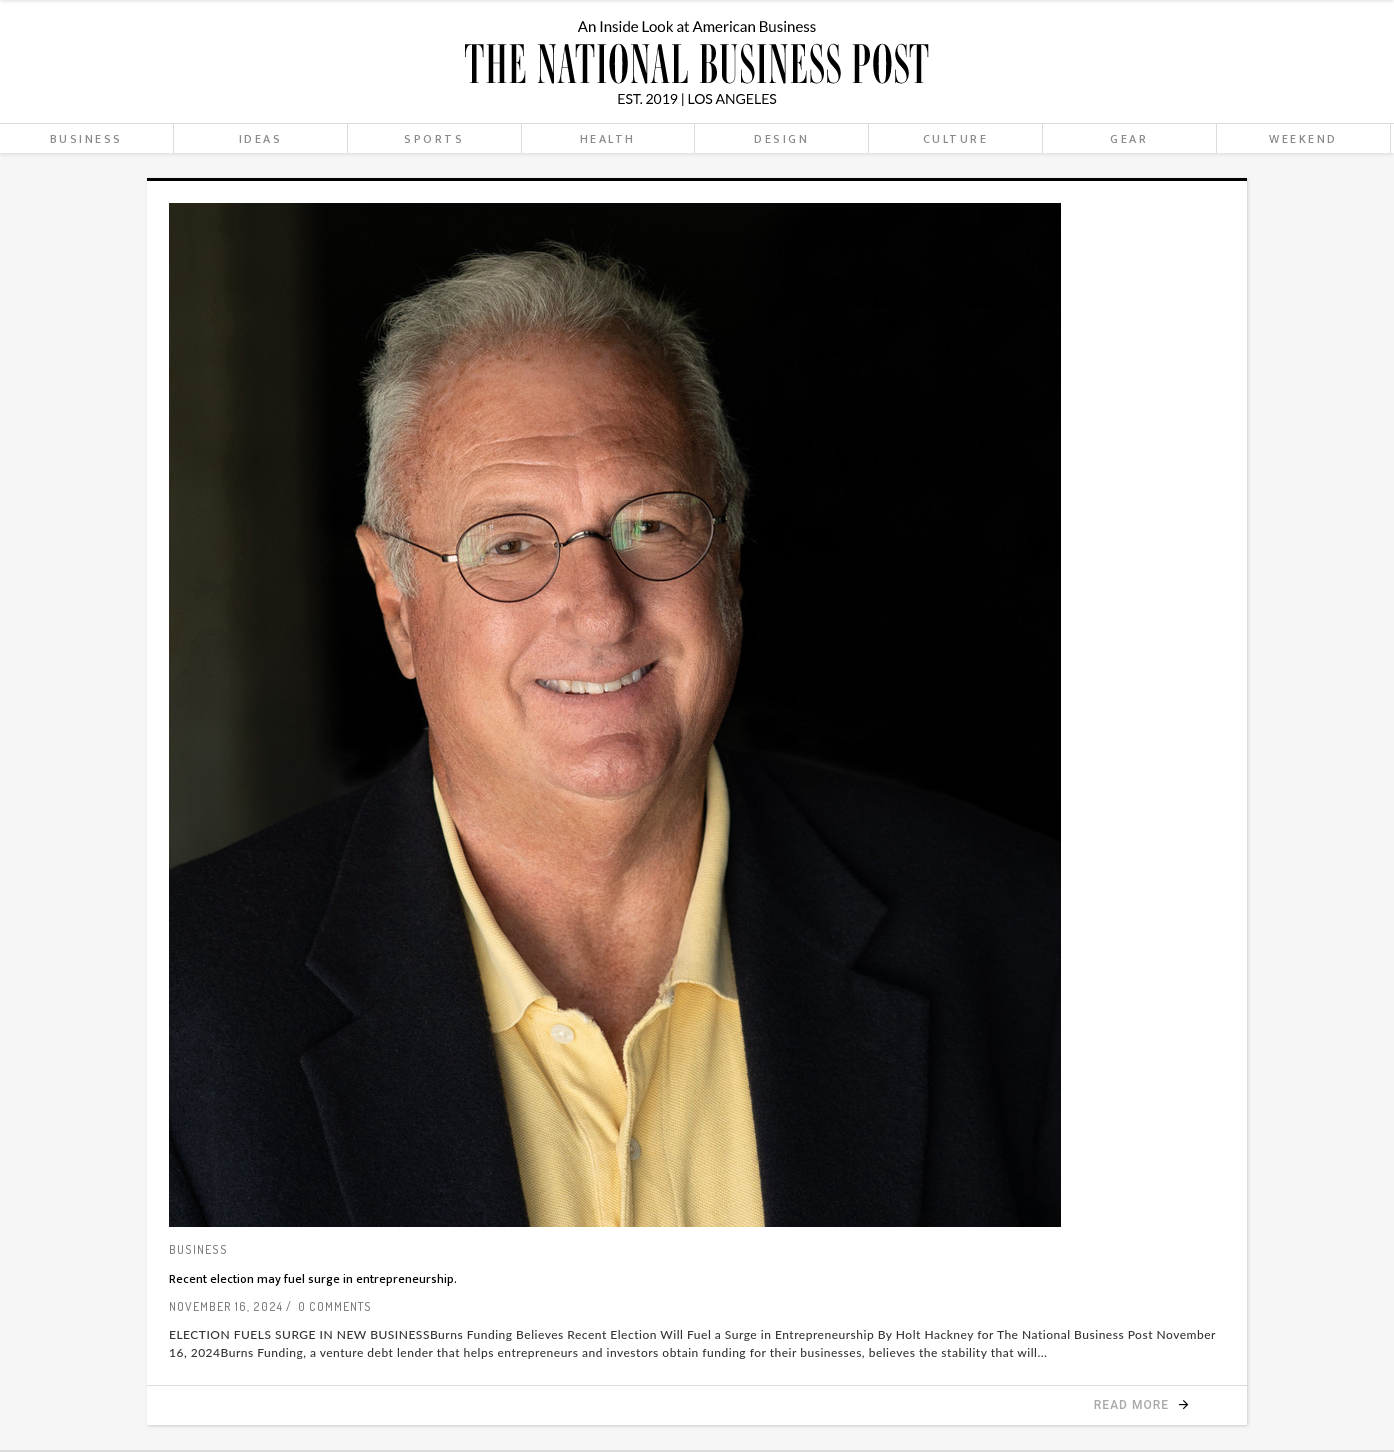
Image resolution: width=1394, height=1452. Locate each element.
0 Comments (335, 1306)
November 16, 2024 (226, 1306)
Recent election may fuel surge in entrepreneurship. (313, 1279)
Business (198, 1249)
